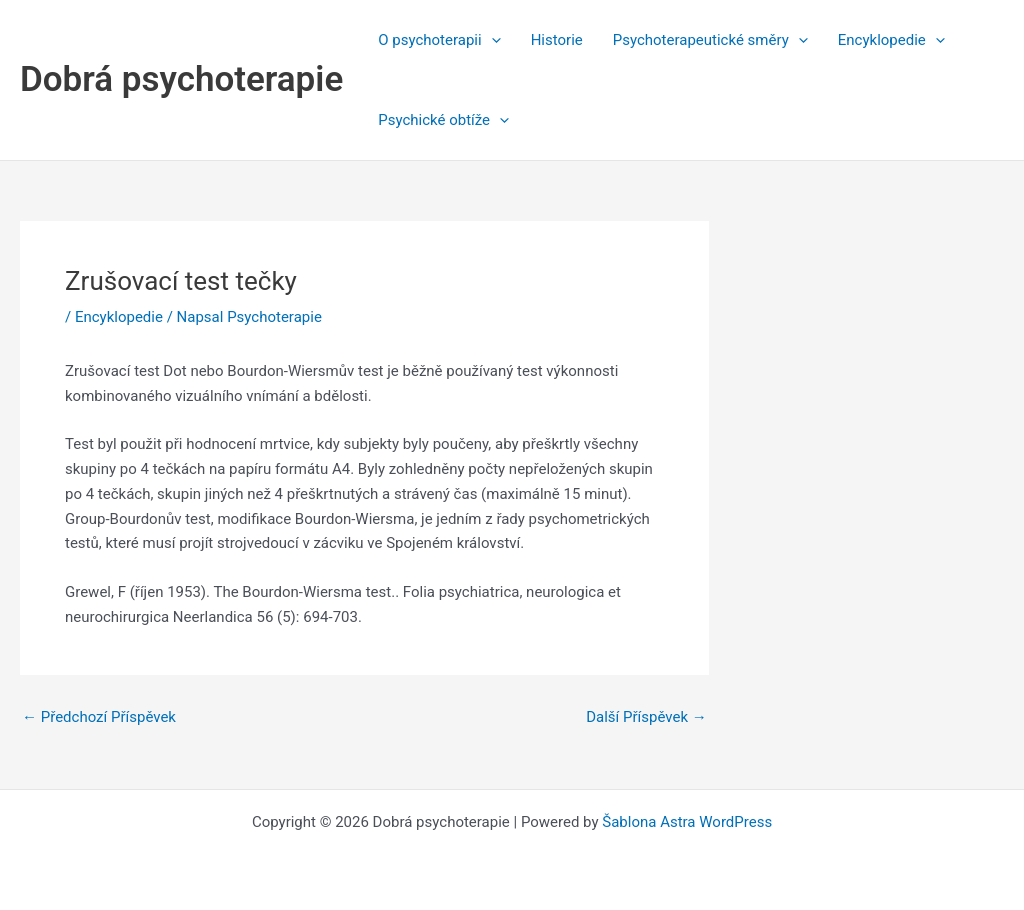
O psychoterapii (439, 40)
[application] (491, 40)
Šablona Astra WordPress (687, 822)
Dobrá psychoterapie (181, 79)
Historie (557, 40)
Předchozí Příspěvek (99, 717)
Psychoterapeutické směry (710, 40)
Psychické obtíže (443, 120)
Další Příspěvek (646, 717)
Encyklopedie (891, 40)
